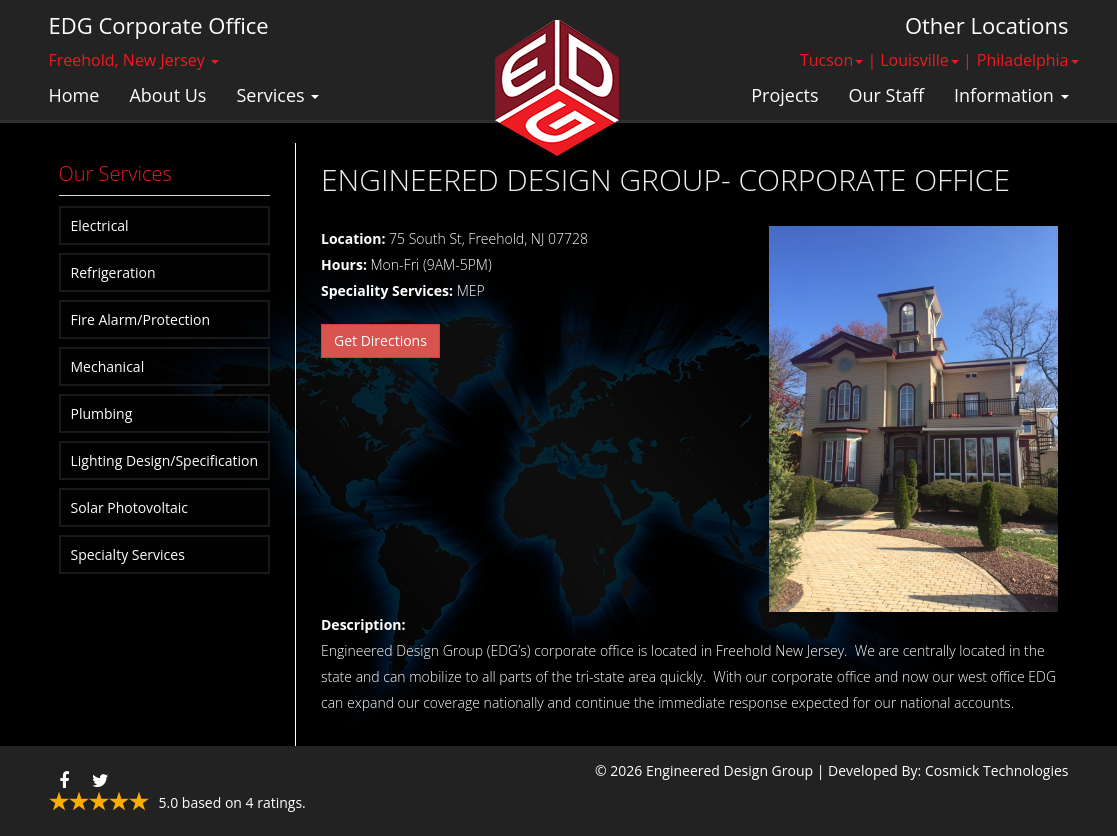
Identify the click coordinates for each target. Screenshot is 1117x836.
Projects (784, 95)
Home (74, 95)
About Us (167, 95)
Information (1011, 95)
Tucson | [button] (838, 60)
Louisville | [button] (926, 60)
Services (277, 95)
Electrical (100, 225)
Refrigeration (113, 272)
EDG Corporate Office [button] (159, 25)
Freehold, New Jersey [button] (134, 60)
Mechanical (108, 366)
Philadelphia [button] (1028, 60)
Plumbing (102, 413)
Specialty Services (128, 554)
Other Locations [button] (987, 25)
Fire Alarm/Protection (141, 319)
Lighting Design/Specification (165, 460)
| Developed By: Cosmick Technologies (943, 770)
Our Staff (886, 95)
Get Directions (380, 340)
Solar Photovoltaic (130, 507)
